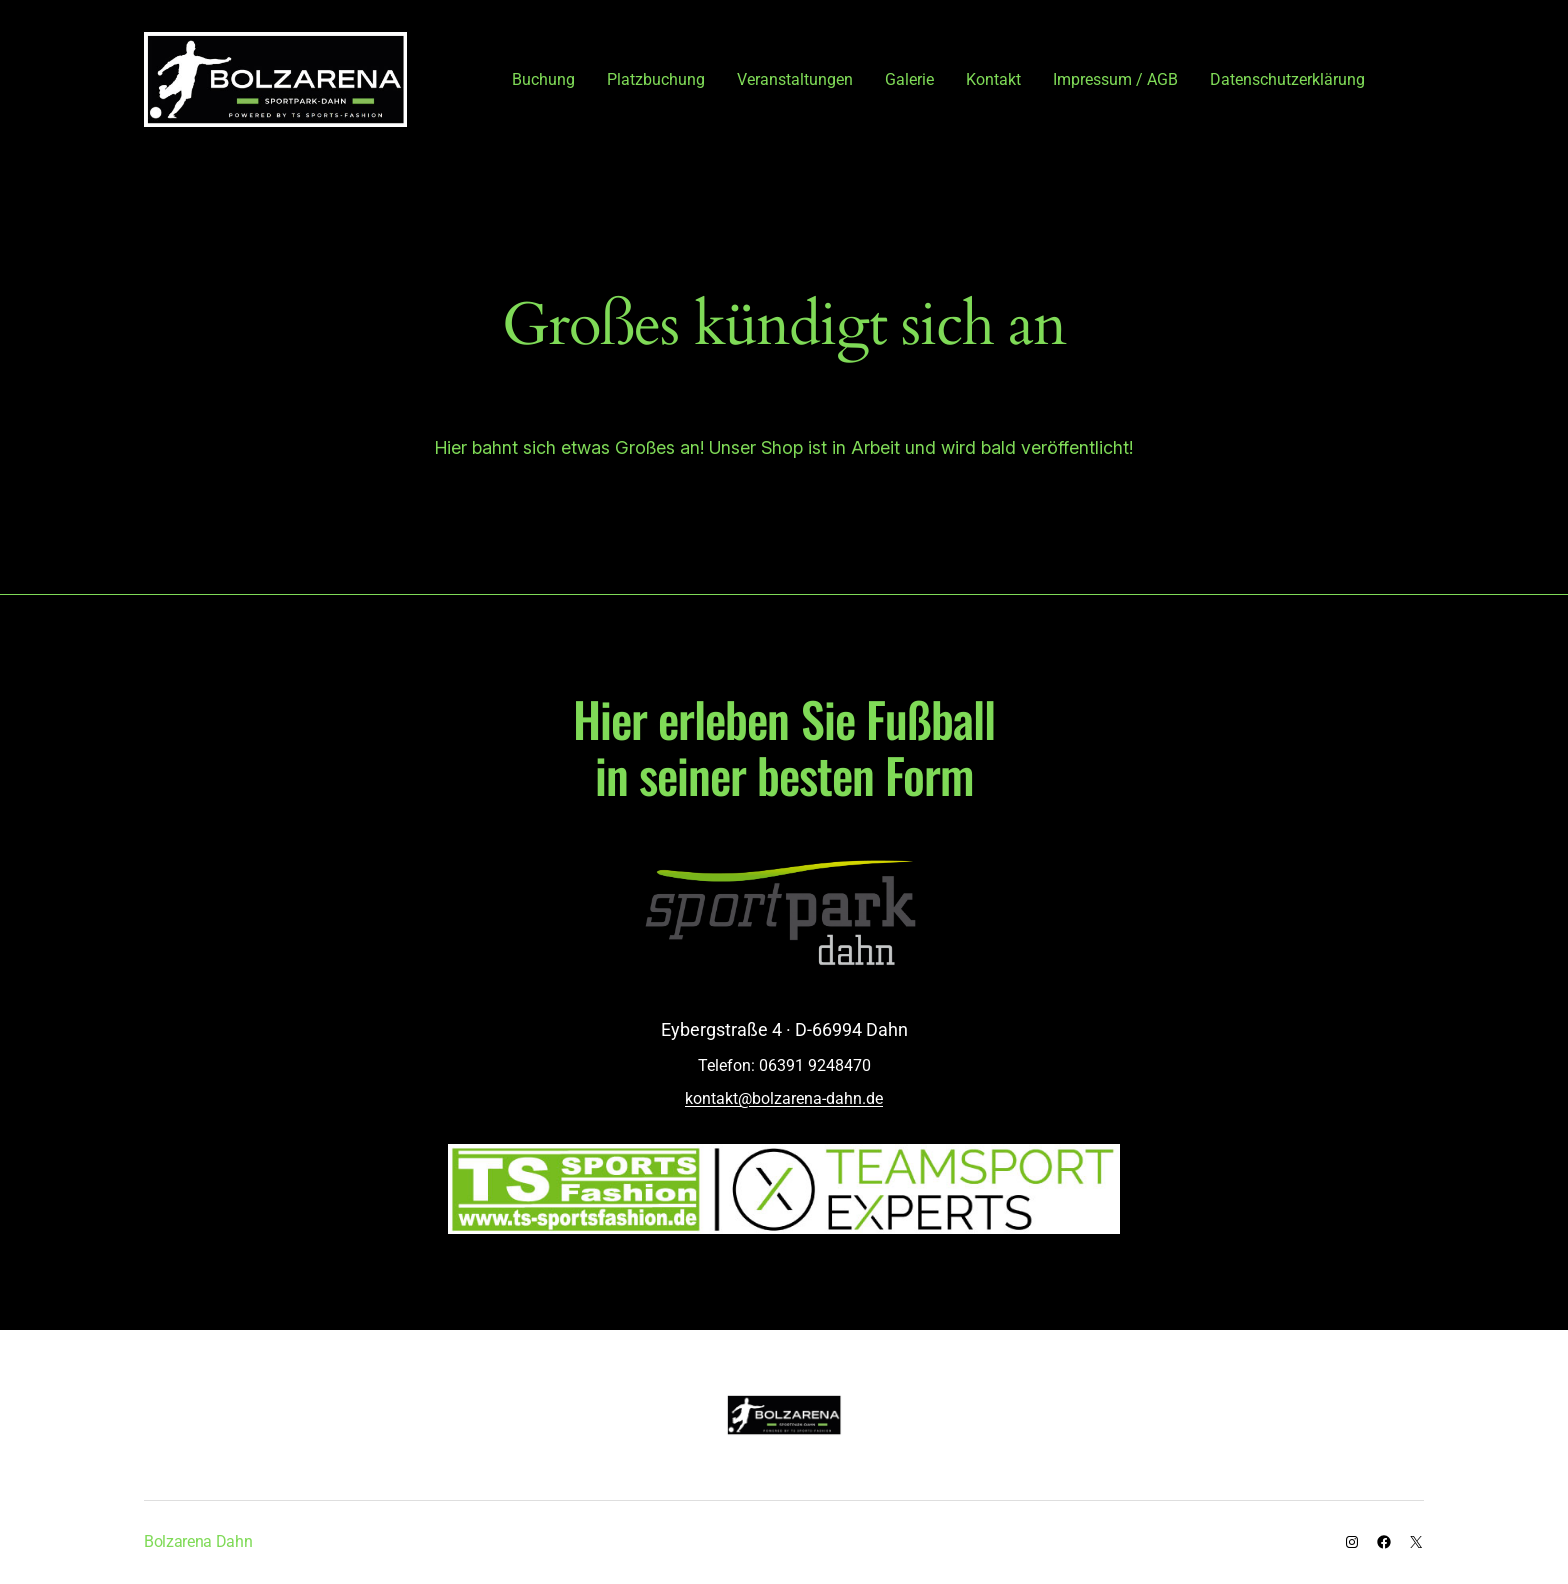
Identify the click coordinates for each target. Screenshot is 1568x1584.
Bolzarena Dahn (198, 1541)
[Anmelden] (1415, 79)
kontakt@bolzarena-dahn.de (784, 1098)
